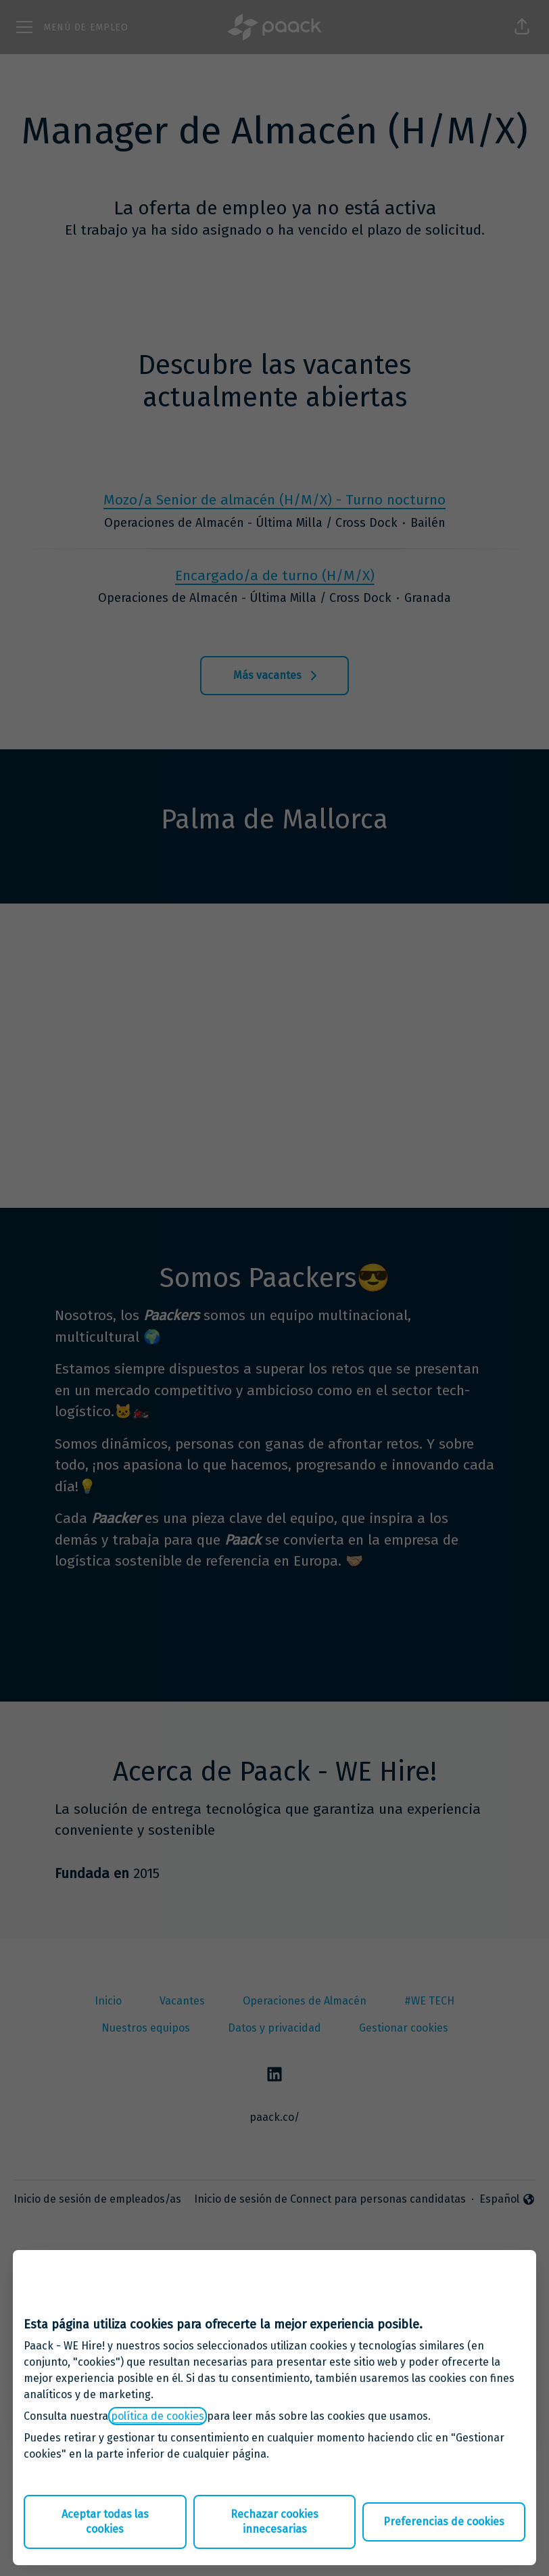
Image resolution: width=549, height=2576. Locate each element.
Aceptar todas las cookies (105, 2521)
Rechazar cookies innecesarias (274, 2521)
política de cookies (157, 2416)
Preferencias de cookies (443, 2521)
